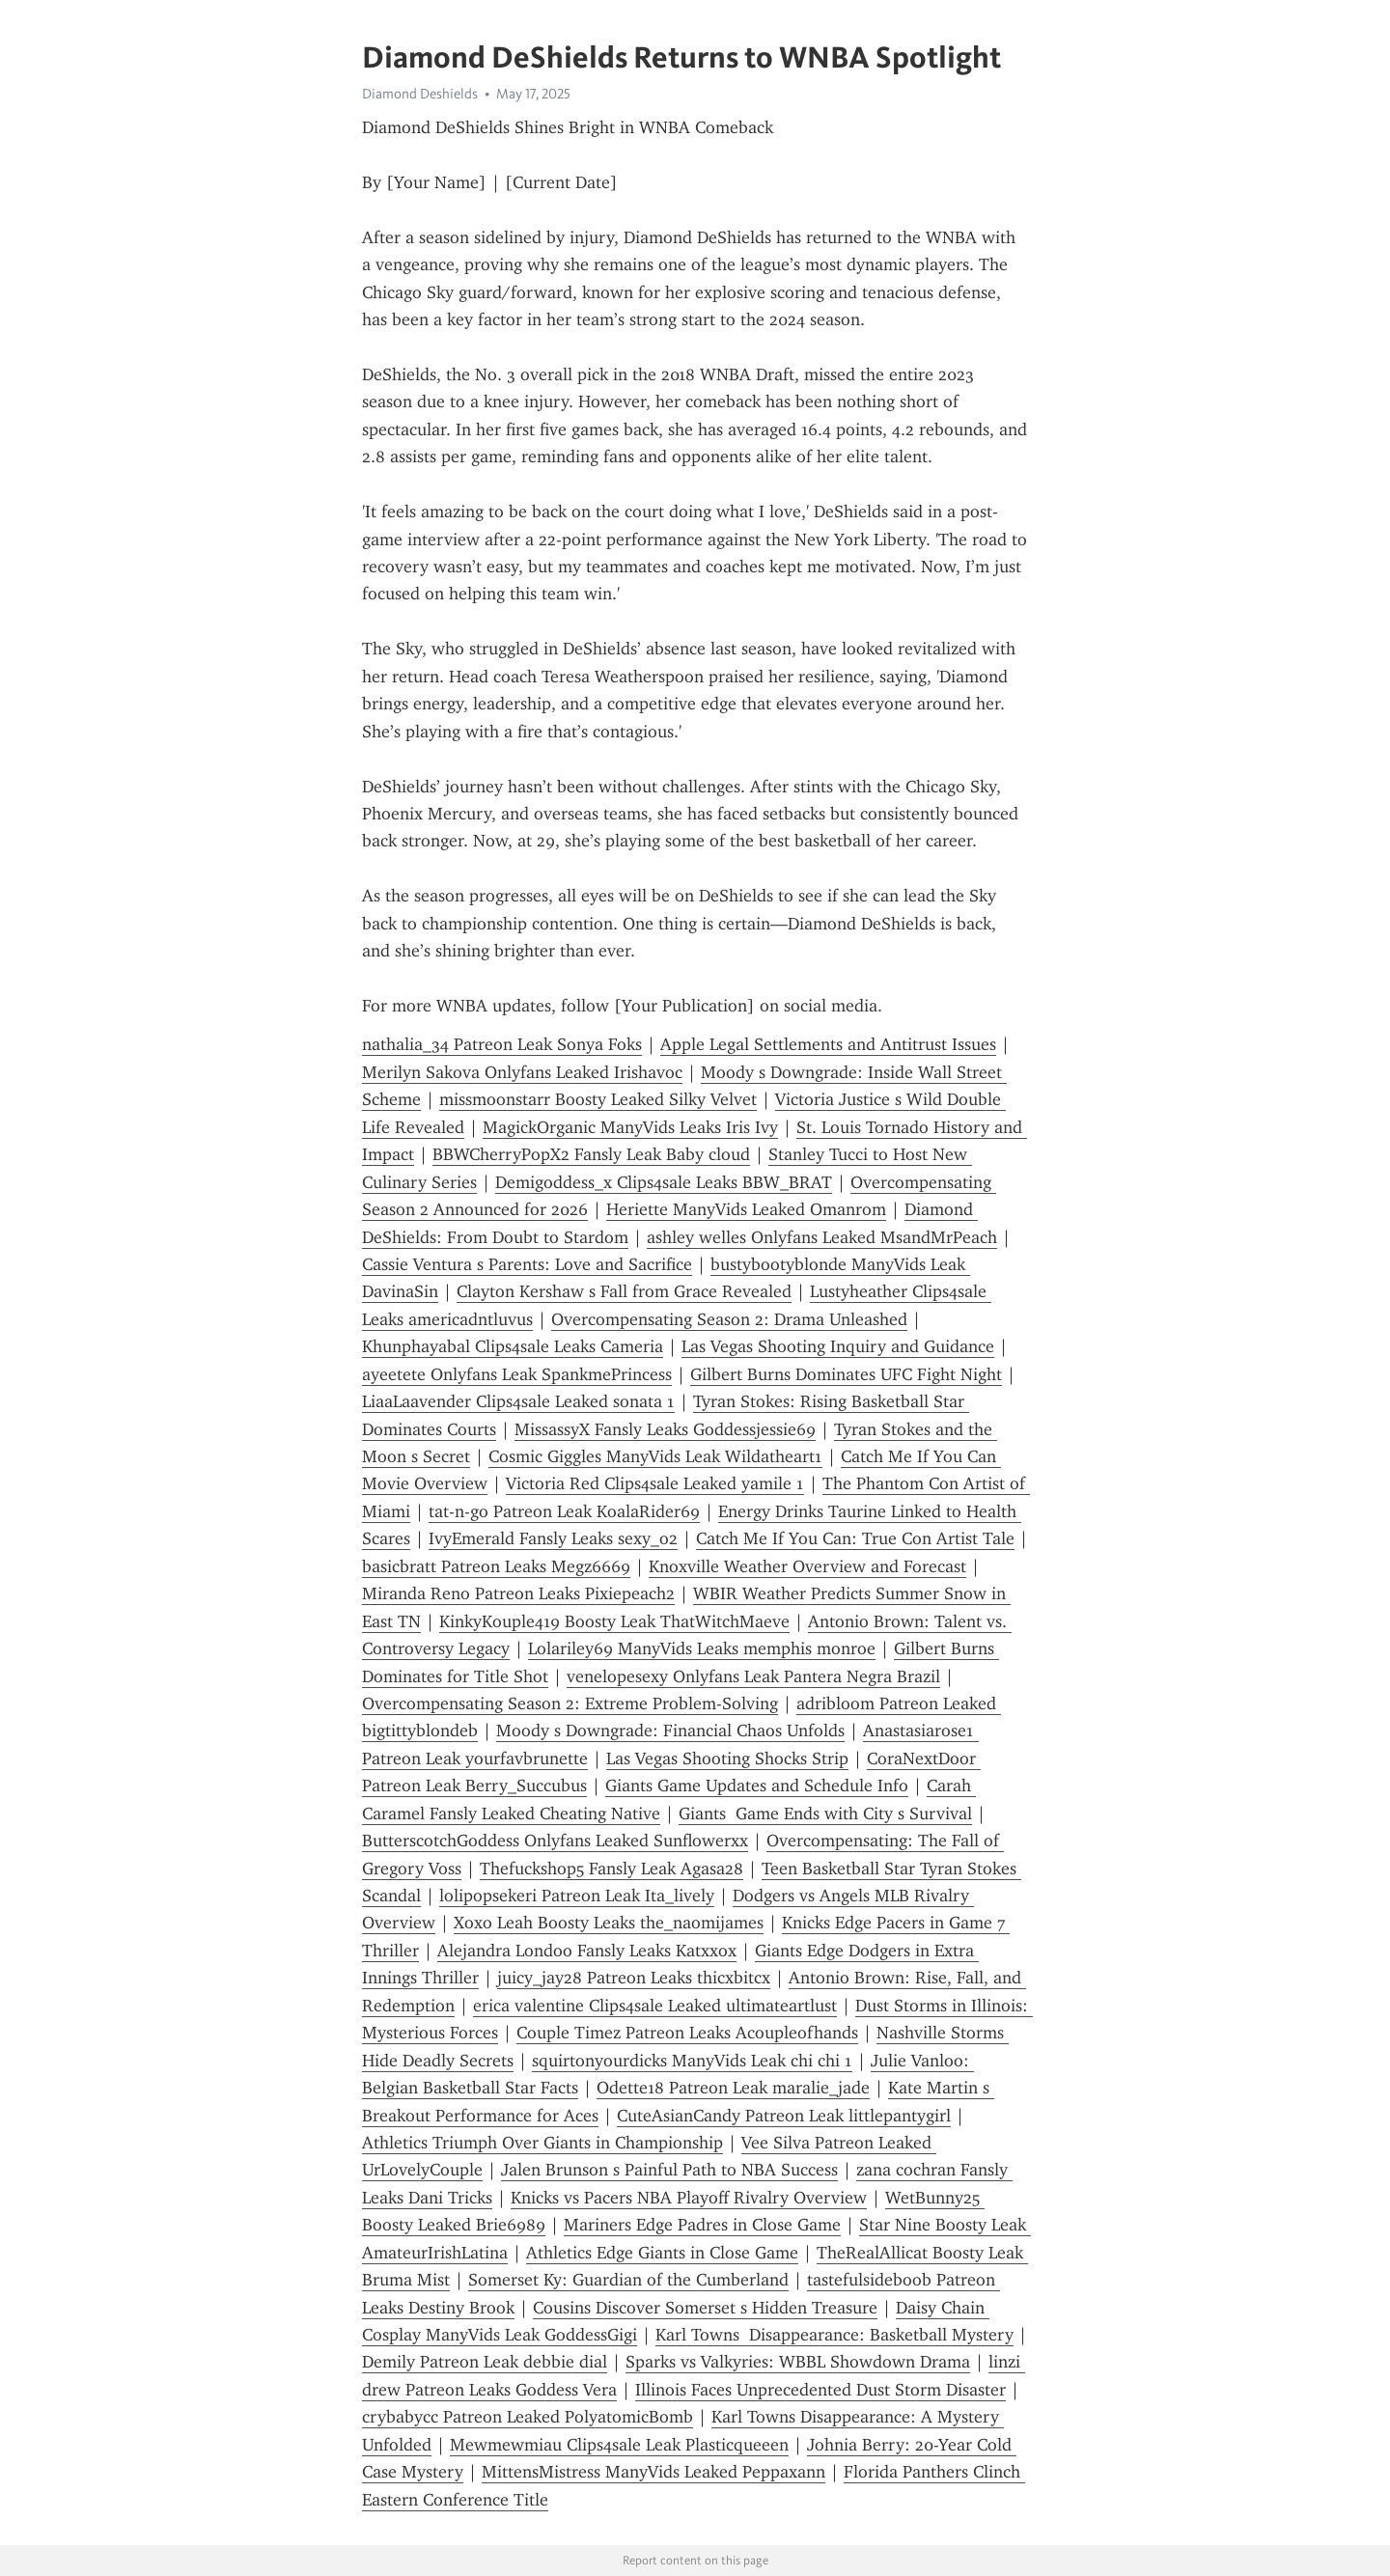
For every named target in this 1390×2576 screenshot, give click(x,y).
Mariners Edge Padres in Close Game (702, 2224)
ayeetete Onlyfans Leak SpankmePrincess (517, 1374)
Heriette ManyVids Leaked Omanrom (746, 1209)
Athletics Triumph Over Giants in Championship (542, 2142)
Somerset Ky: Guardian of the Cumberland (628, 2279)
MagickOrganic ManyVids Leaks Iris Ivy (630, 1127)
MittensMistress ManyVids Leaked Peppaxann (653, 2471)
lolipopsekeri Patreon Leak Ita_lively (576, 1895)
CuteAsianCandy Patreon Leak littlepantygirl (784, 2115)
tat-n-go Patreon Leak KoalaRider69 (564, 1511)
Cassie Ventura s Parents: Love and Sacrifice (527, 1264)
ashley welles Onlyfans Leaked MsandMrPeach (822, 1237)
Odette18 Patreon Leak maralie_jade (733, 2087)
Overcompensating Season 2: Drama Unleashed (729, 1319)
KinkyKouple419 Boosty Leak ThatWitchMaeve (614, 1621)
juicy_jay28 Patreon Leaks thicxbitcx (633, 1977)
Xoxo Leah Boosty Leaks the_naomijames (609, 1922)
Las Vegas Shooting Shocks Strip (727, 1758)
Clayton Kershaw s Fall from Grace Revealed (624, 1291)
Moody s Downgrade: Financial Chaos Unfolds (670, 1730)
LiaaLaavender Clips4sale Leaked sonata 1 (518, 1401)
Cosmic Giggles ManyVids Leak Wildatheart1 (655, 1456)
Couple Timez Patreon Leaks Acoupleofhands (687, 2032)
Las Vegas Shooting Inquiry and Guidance (837, 1346)
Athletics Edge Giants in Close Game (662, 2252)
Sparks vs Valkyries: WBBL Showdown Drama (798, 2361)
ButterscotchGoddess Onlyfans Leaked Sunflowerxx (555, 1840)
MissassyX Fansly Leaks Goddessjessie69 (665, 1429)
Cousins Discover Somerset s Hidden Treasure (705, 2307)
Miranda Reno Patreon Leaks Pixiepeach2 (518, 1593)
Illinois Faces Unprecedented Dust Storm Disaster (820, 2389)
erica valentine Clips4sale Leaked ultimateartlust (655, 2005)
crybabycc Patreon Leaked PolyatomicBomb (527, 2416)
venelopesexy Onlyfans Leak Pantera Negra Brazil (753, 1676)
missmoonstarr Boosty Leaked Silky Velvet (598, 1099)
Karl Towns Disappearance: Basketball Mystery (834, 2334)
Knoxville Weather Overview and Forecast (807, 1566)
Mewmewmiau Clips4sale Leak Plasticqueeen (619, 2444)
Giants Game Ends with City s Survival (825, 1813)
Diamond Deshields (420, 93)
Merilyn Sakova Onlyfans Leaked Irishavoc (522, 1072)
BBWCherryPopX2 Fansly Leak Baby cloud (591, 1154)
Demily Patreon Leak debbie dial (484, 2361)
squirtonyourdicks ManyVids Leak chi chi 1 (692, 2060)
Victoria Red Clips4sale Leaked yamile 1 (655, 1483)
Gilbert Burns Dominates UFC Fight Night (846, 1374)
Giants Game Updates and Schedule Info (756, 1785)
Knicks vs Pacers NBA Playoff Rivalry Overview (689, 2197)
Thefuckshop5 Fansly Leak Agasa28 (611, 1868)
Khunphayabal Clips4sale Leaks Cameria (512, 1346)
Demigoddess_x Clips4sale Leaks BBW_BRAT (663, 1182)
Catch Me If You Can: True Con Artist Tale (855, 1538)
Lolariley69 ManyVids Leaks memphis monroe (702, 1648)
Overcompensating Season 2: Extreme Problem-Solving (570, 1703)
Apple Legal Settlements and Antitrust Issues (828, 1044)
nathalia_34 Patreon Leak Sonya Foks (502, 1044)
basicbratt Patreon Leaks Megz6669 (496, 1566)
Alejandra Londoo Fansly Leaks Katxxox (587, 1950)
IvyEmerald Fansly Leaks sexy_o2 (553, 1538)
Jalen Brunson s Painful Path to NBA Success (669, 2169)
